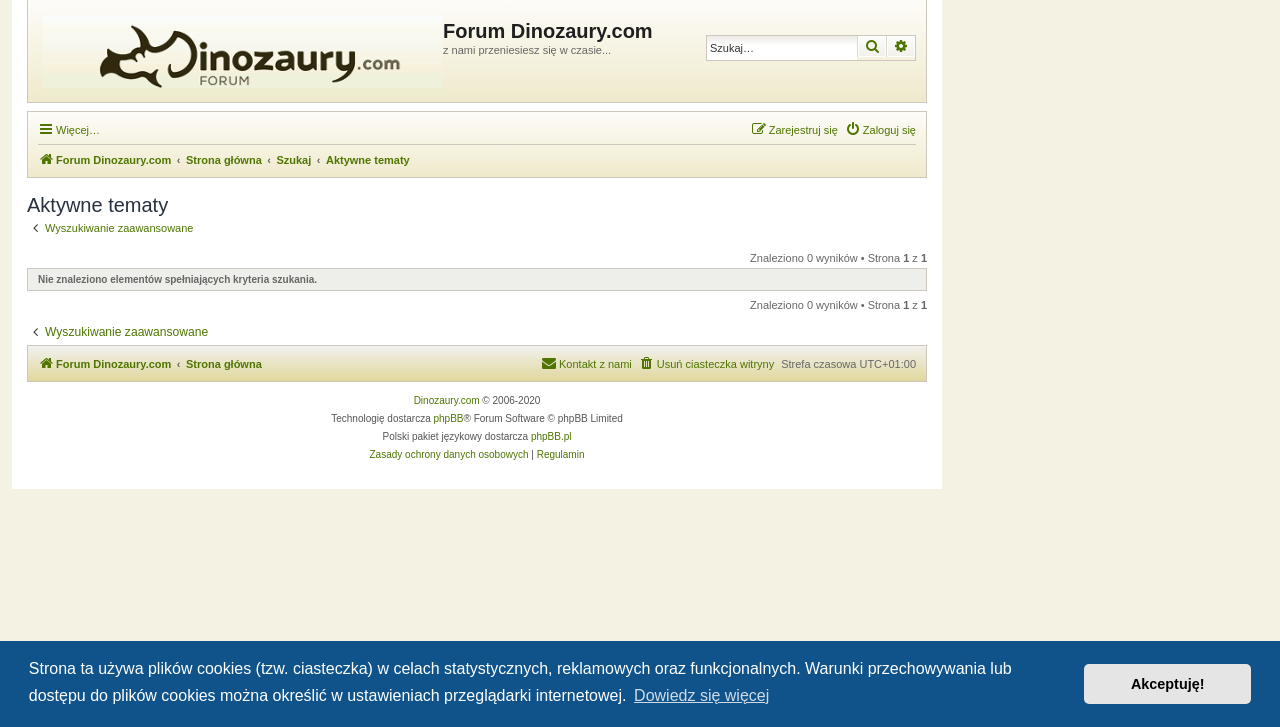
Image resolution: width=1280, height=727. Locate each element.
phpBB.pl (551, 436)
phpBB (449, 418)
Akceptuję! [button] (1168, 684)
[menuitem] (880, 130)
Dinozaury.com (447, 400)
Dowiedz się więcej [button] (701, 695)
